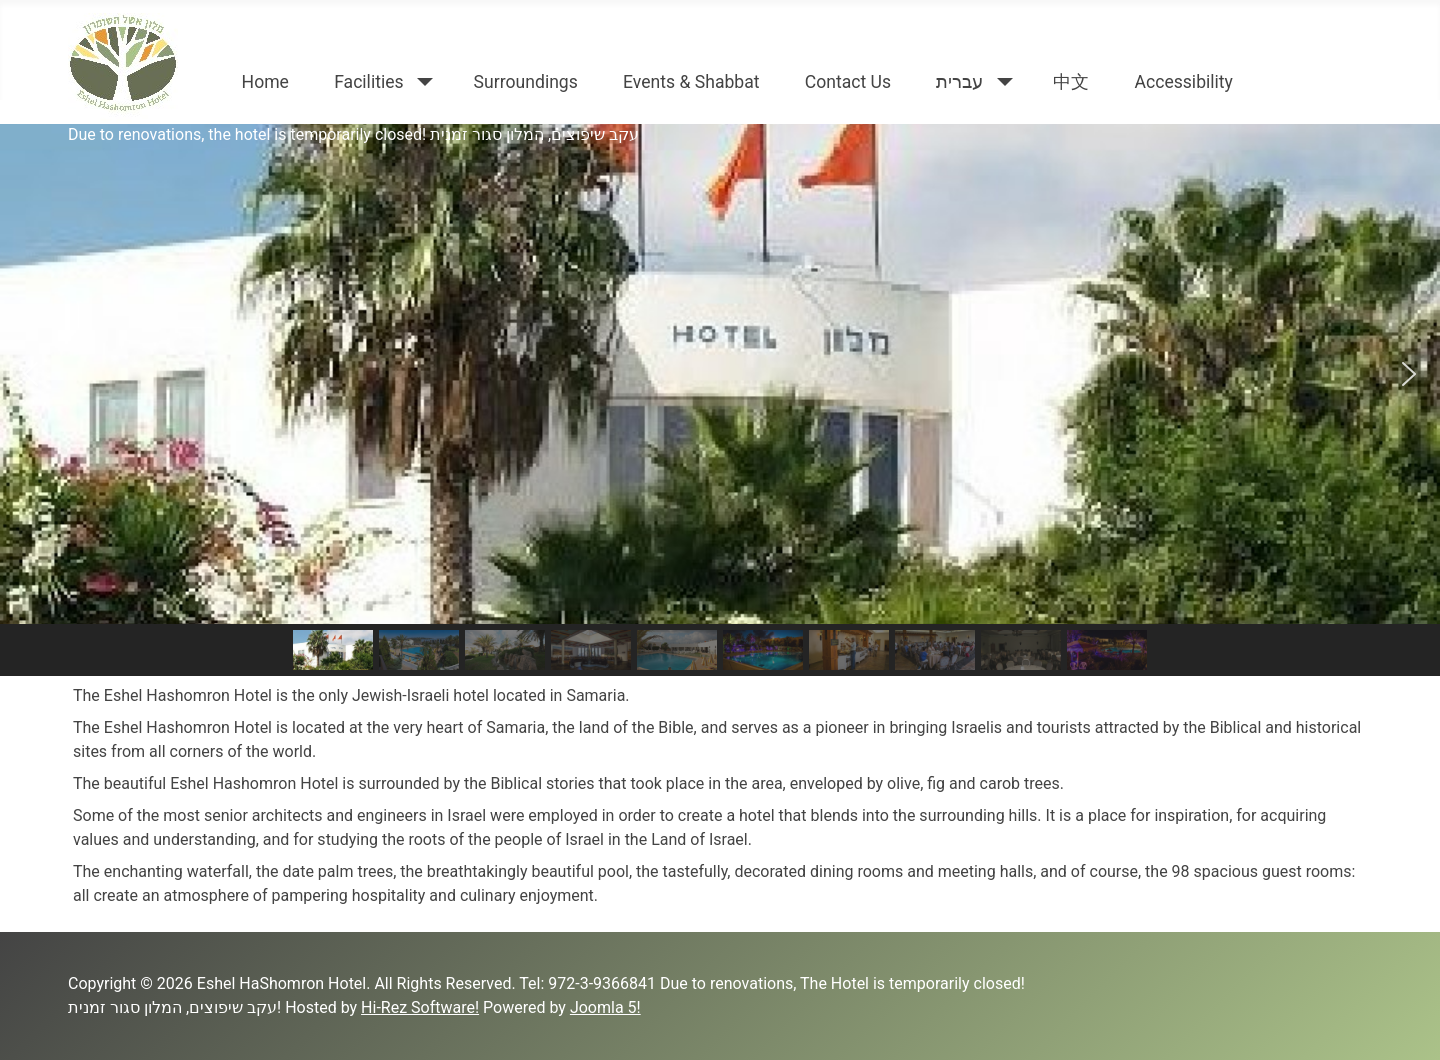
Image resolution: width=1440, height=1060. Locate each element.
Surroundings (526, 82)
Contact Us (848, 82)
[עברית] (1000, 82)
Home (265, 82)
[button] (31, 374)
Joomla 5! (605, 1007)
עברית (959, 82)
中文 (1071, 82)
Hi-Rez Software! (420, 1007)
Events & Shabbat (691, 82)
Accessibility (1183, 82)
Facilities (369, 82)
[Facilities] (421, 82)
